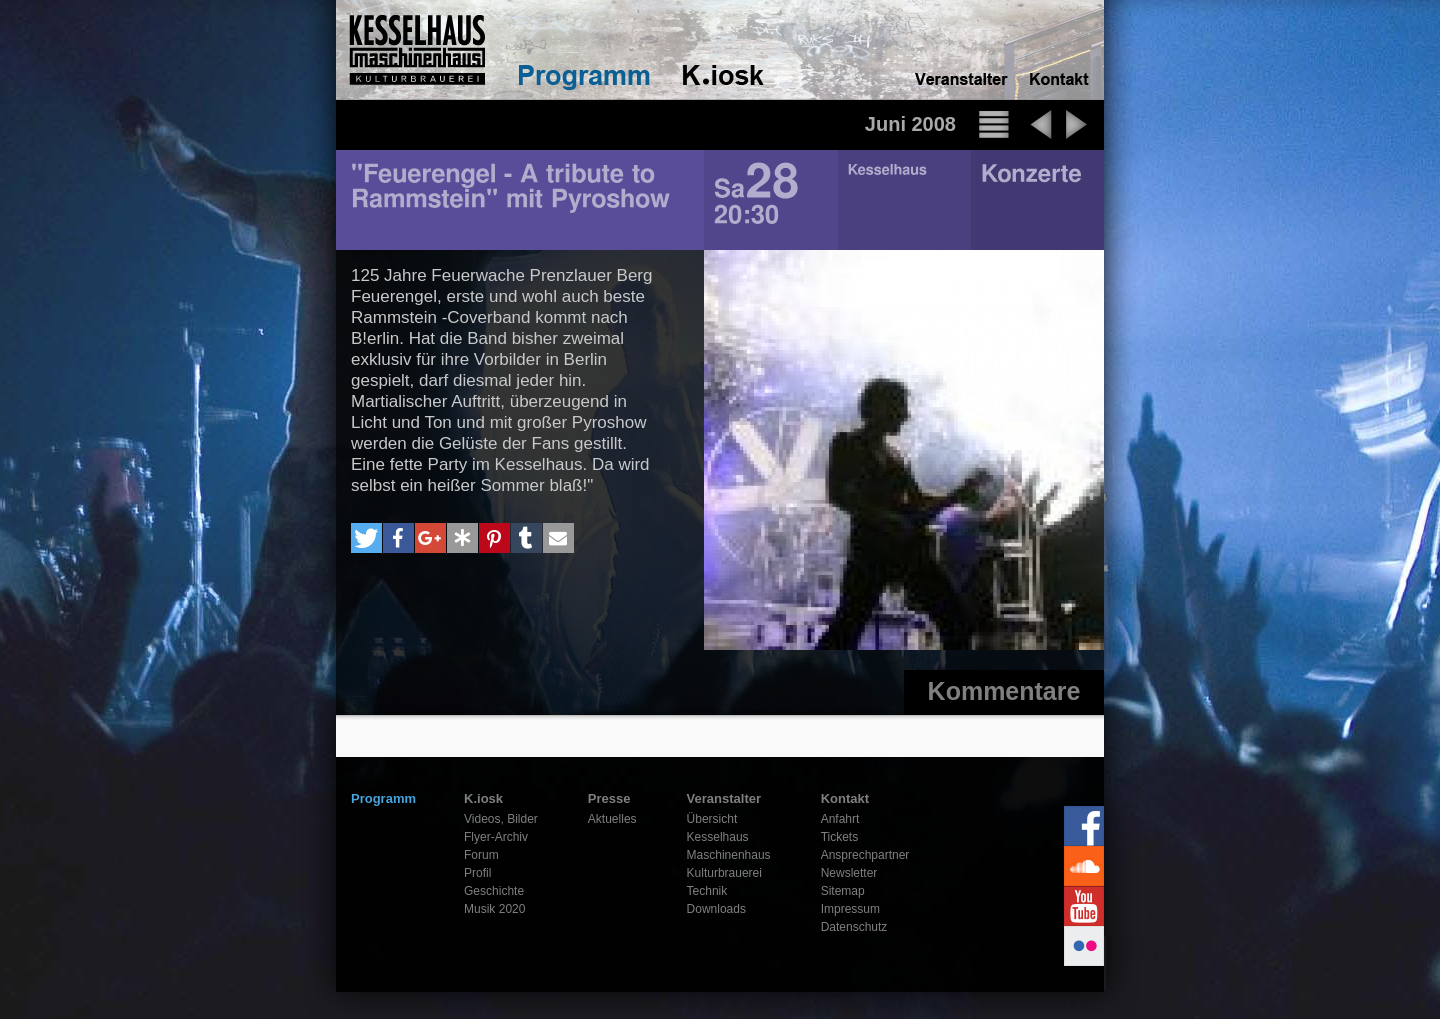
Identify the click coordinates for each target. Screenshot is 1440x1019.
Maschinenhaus (729, 855)
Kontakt (845, 798)
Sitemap (843, 891)
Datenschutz (854, 927)
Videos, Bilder (501, 819)
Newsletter (849, 873)
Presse (609, 798)
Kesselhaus (718, 837)
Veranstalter (724, 798)
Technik (707, 891)
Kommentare (1004, 691)
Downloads (716, 909)
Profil (477, 873)
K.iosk (483, 798)
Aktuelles (612, 819)
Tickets (840, 837)
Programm (383, 798)
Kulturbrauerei (724, 873)
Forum (481, 855)
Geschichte (494, 891)
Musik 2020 (494, 909)
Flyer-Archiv (496, 837)
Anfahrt (840, 819)
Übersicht (712, 819)
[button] (366, 538)
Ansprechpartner (865, 855)
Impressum (850, 909)
